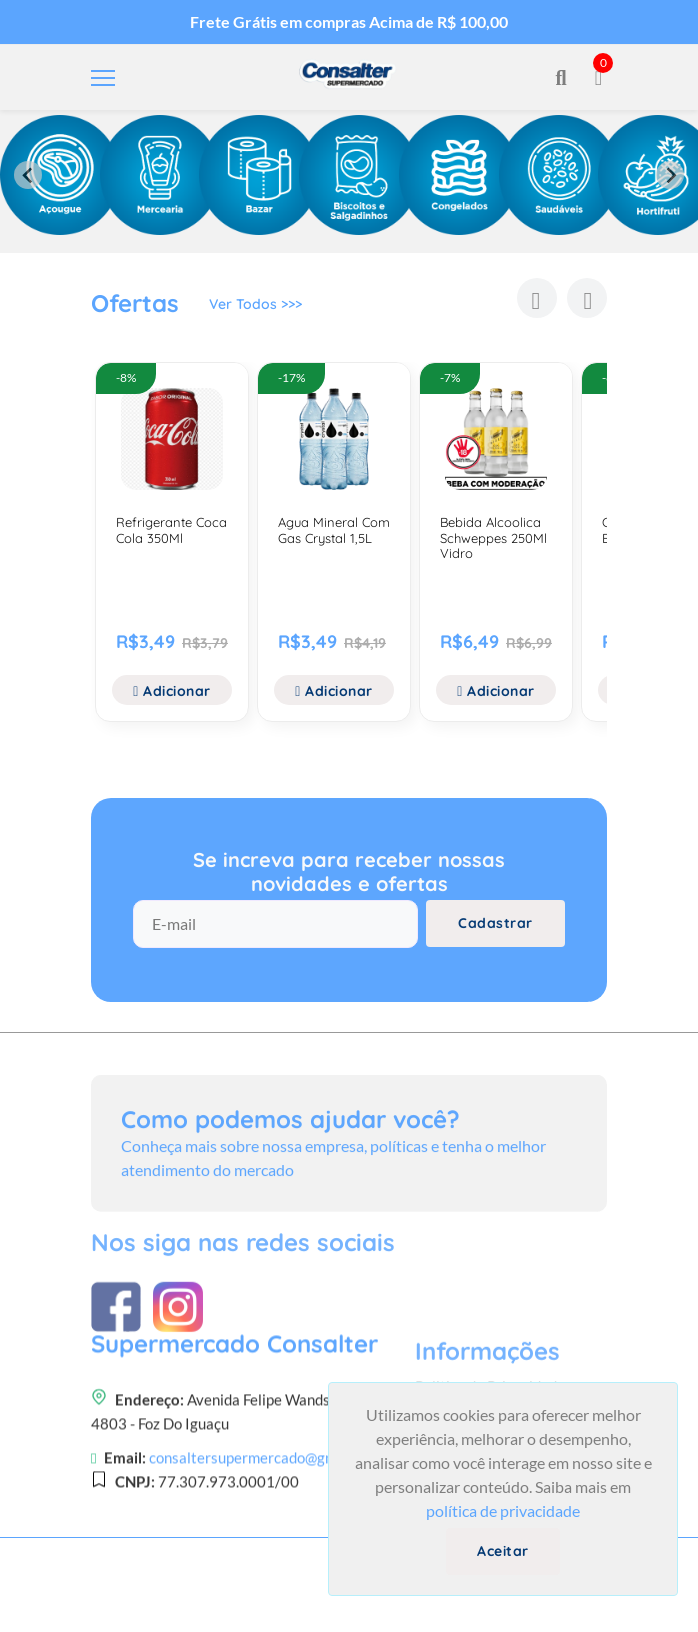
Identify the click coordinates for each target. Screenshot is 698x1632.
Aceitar (503, 1551)
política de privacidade (503, 1510)
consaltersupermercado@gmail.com (266, 1541)
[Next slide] (670, 175)
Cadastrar (495, 932)
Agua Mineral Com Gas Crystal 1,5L (334, 530)
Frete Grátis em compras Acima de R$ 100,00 (349, 21)
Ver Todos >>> (255, 307)
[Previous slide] (28, 175)
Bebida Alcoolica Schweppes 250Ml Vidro (493, 537)
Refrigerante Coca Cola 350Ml (171, 530)
